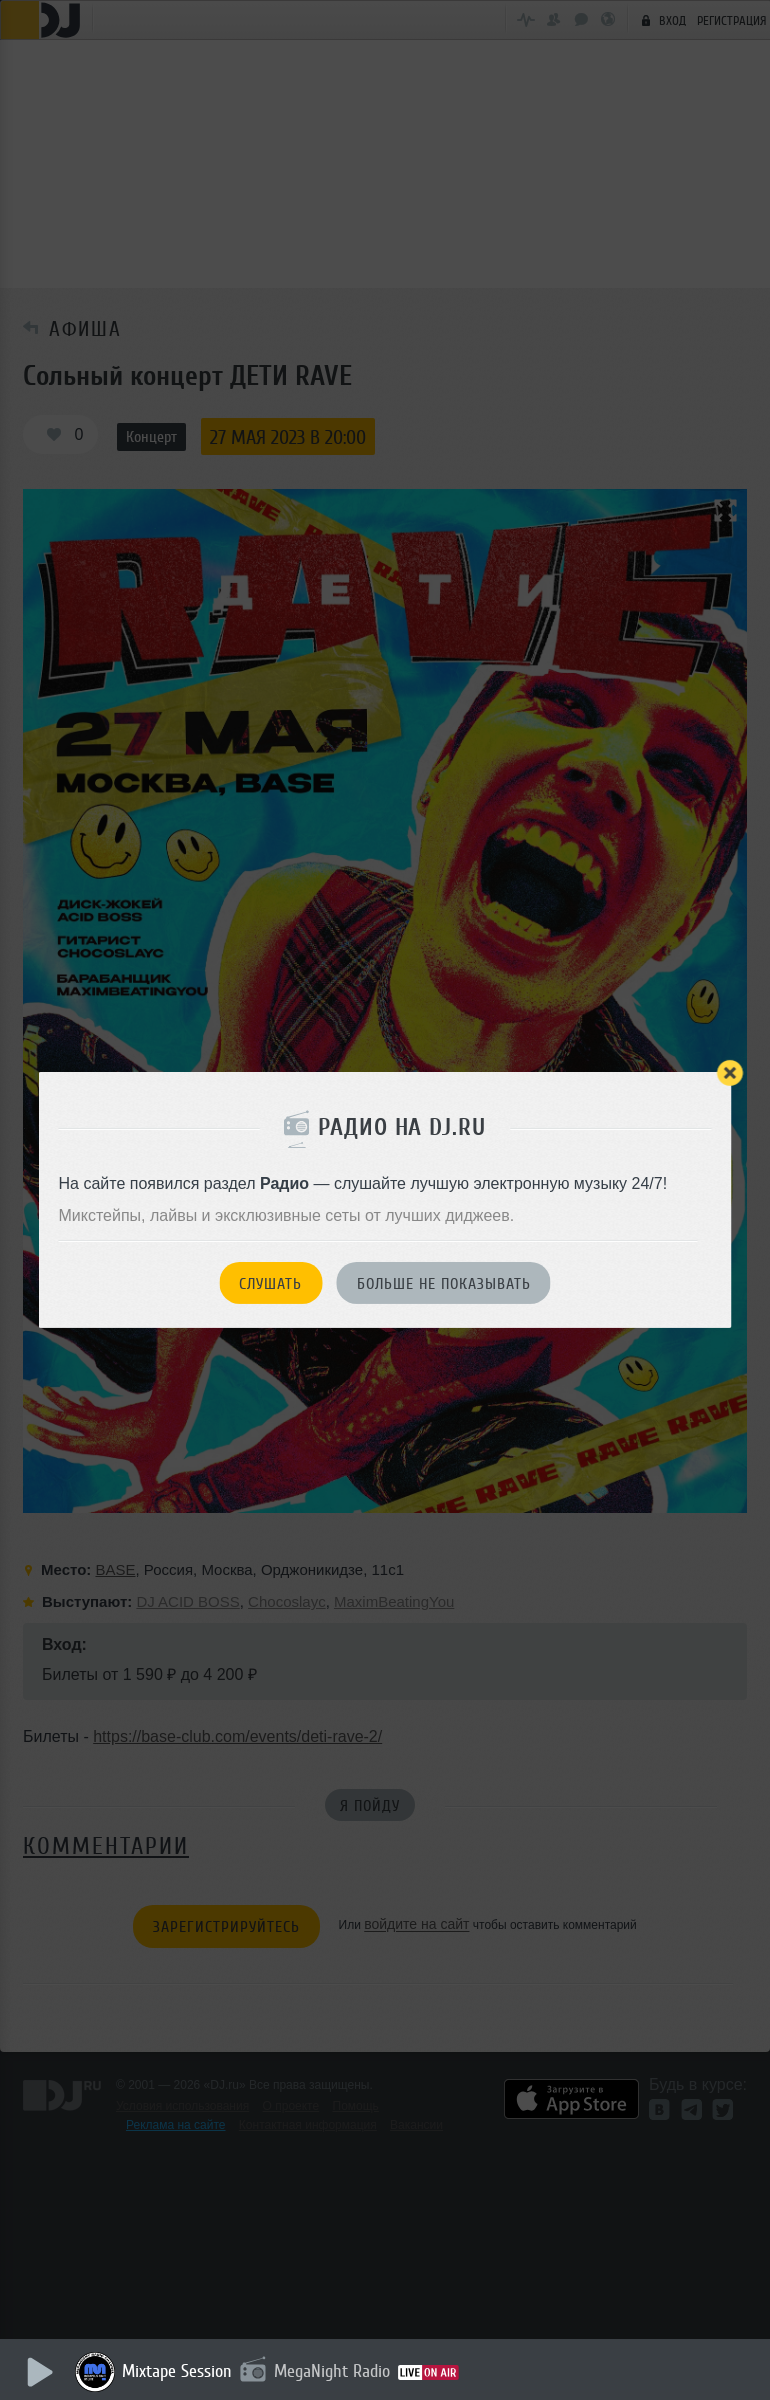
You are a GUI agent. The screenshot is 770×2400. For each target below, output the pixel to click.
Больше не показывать (444, 1284)
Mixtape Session (177, 2371)
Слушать (270, 1284)
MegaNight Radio (332, 2371)
